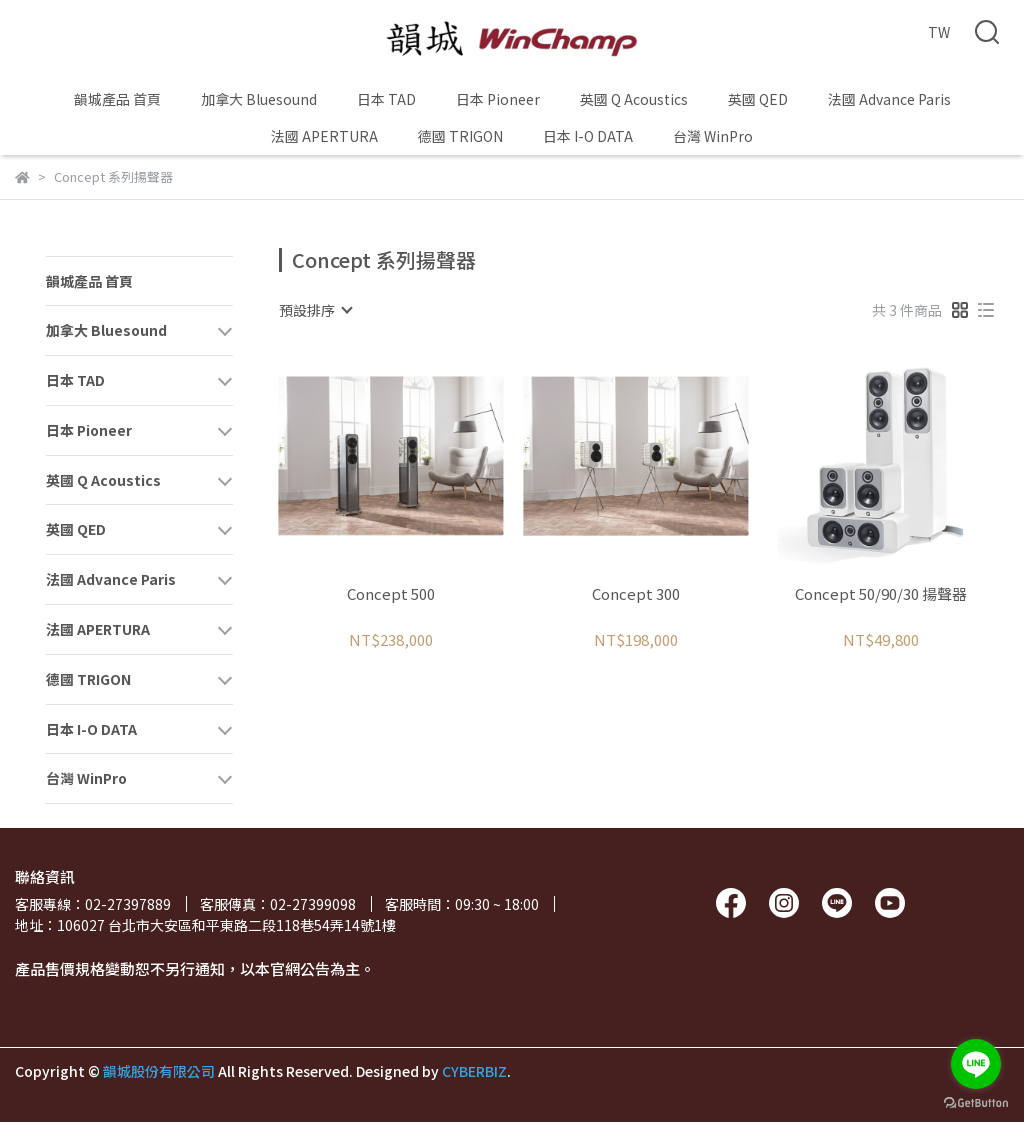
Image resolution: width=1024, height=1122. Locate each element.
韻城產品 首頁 (117, 99)
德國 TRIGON (460, 136)
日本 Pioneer (498, 99)
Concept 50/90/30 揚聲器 (881, 594)
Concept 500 (391, 594)
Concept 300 (636, 594)
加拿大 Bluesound (259, 99)
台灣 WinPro (713, 136)
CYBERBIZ (474, 1071)
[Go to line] (976, 1064)
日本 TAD (386, 99)
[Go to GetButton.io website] (976, 1102)
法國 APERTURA (324, 136)
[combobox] (315, 310)
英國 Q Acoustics (634, 99)
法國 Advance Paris (889, 99)
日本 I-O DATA (588, 136)
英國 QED (758, 99)
